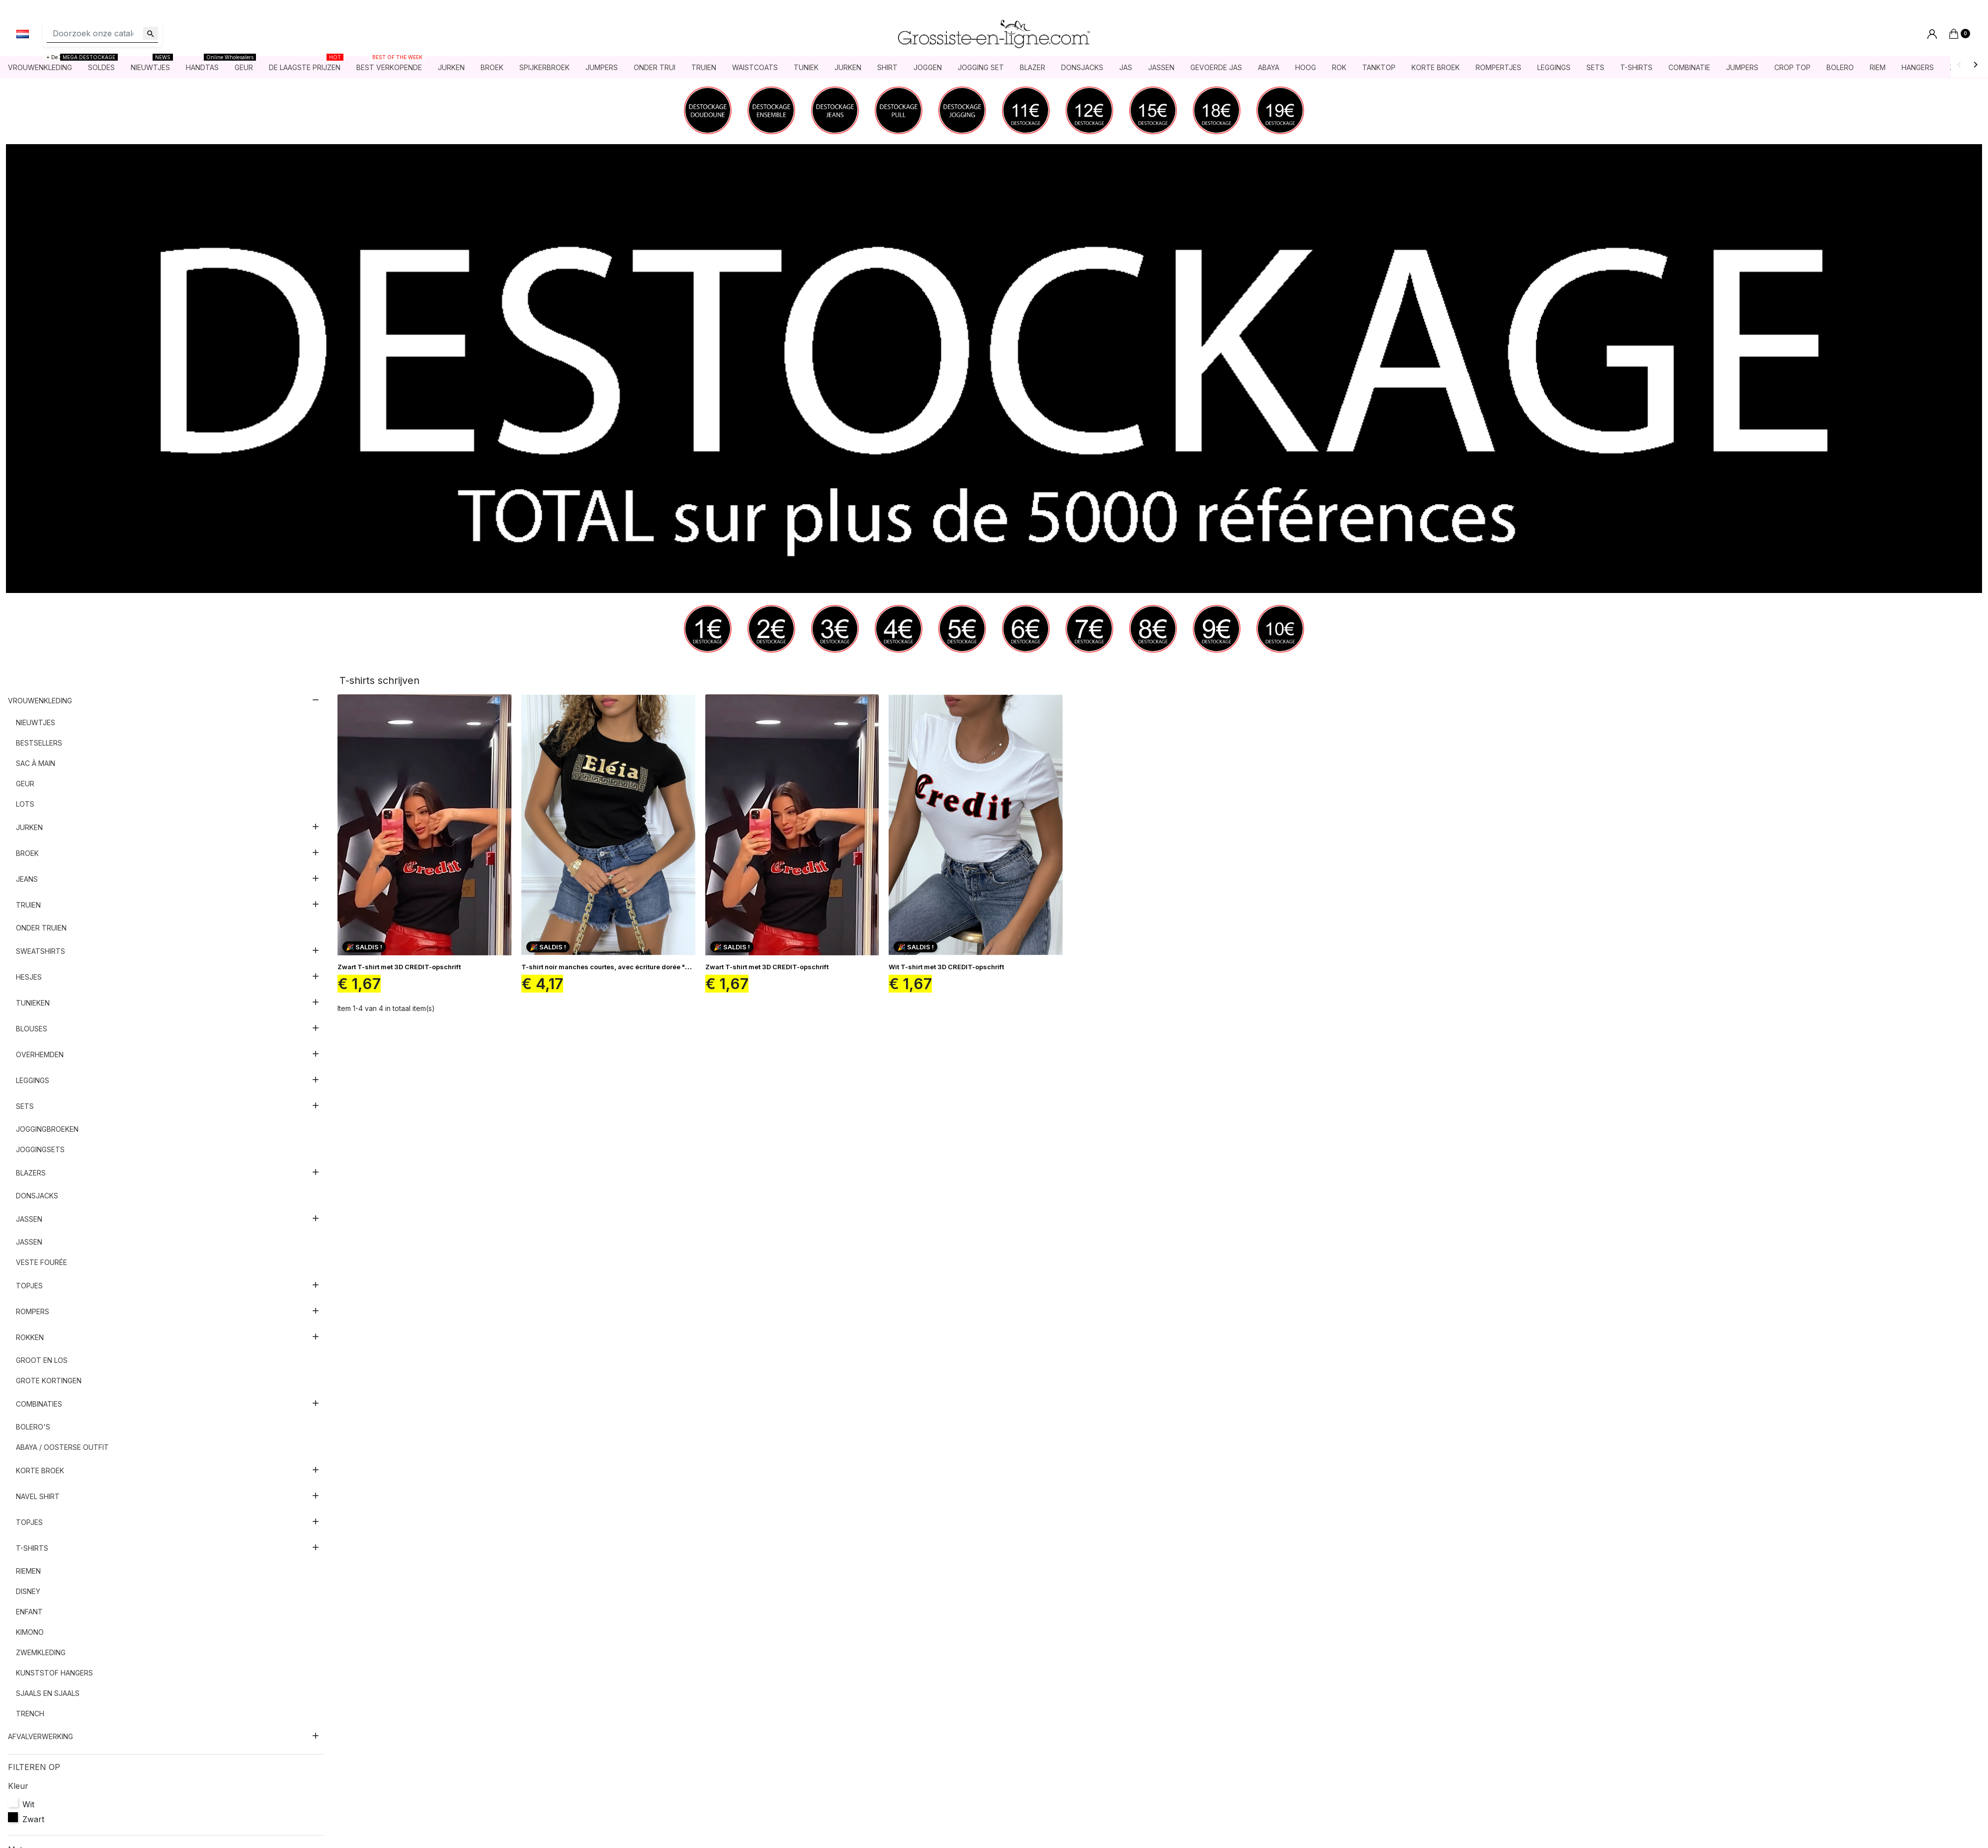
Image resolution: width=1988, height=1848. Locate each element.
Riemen (28, 1572)
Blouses (31, 1029)
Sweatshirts (40, 952)
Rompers (32, 1312)
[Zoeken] (102, 34)
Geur (25, 784)
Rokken (30, 1338)
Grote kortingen (49, 1381)
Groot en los (42, 1361)
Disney (28, 1592)
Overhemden (40, 1055)
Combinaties (39, 1405)
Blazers (31, 1174)
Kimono (30, 1633)
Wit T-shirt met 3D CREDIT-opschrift (946, 968)
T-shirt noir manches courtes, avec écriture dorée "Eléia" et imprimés (632, 968)
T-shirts (32, 1549)
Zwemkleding (41, 1653)
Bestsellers (39, 744)
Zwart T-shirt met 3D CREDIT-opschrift (399, 968)
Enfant (29, 1612)
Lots (25, 805)
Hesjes (29, 978)
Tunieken (33, 1004)
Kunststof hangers (54, 1674)
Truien (28, 906)
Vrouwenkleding (40, 701)
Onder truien (41, 928)
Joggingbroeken (47, 1130)
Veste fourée (41, 1263)
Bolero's (33, 1428)
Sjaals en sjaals (48, 1694)
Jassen (29, 1220)
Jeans (27, 880)
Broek (27, 854)
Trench (30, 1714)
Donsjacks (37, 1196)
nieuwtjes (35, 723)
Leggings (32, 1081)
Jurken (29, 828)
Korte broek (40, 1471)
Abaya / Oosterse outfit (62, 1448)
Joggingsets (40, 1150)
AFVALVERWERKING (40, 1737)
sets (25, 1107)
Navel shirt (38, 1497)
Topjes (29, 1286)
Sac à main (35, 764)
